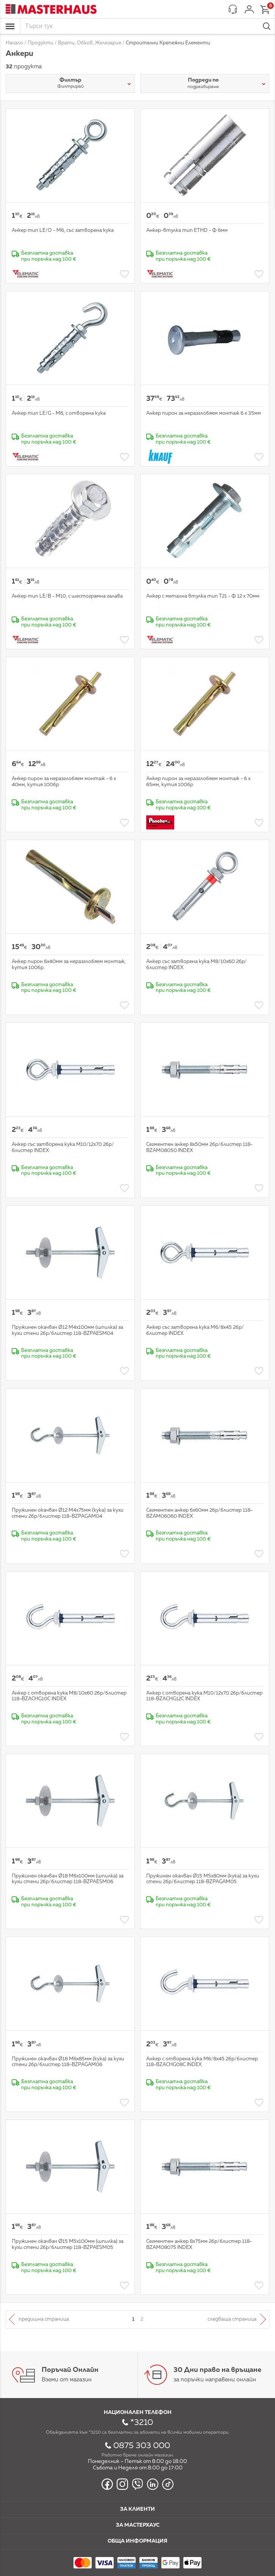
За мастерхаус (137, 2525)
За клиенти (137, 2509)
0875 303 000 (141, 2446)
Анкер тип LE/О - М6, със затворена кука (63, 230)
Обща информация (137, 2541)
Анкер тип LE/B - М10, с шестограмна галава (67, 596)
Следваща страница (232, 2319)
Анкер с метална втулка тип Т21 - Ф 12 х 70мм (202, 596)
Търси (266, 26)
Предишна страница (44, 2319)
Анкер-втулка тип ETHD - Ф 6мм (187, 230)
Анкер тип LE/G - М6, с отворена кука (59, 413)
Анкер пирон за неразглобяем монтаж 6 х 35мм (203, 413)
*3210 (141, 2423)
